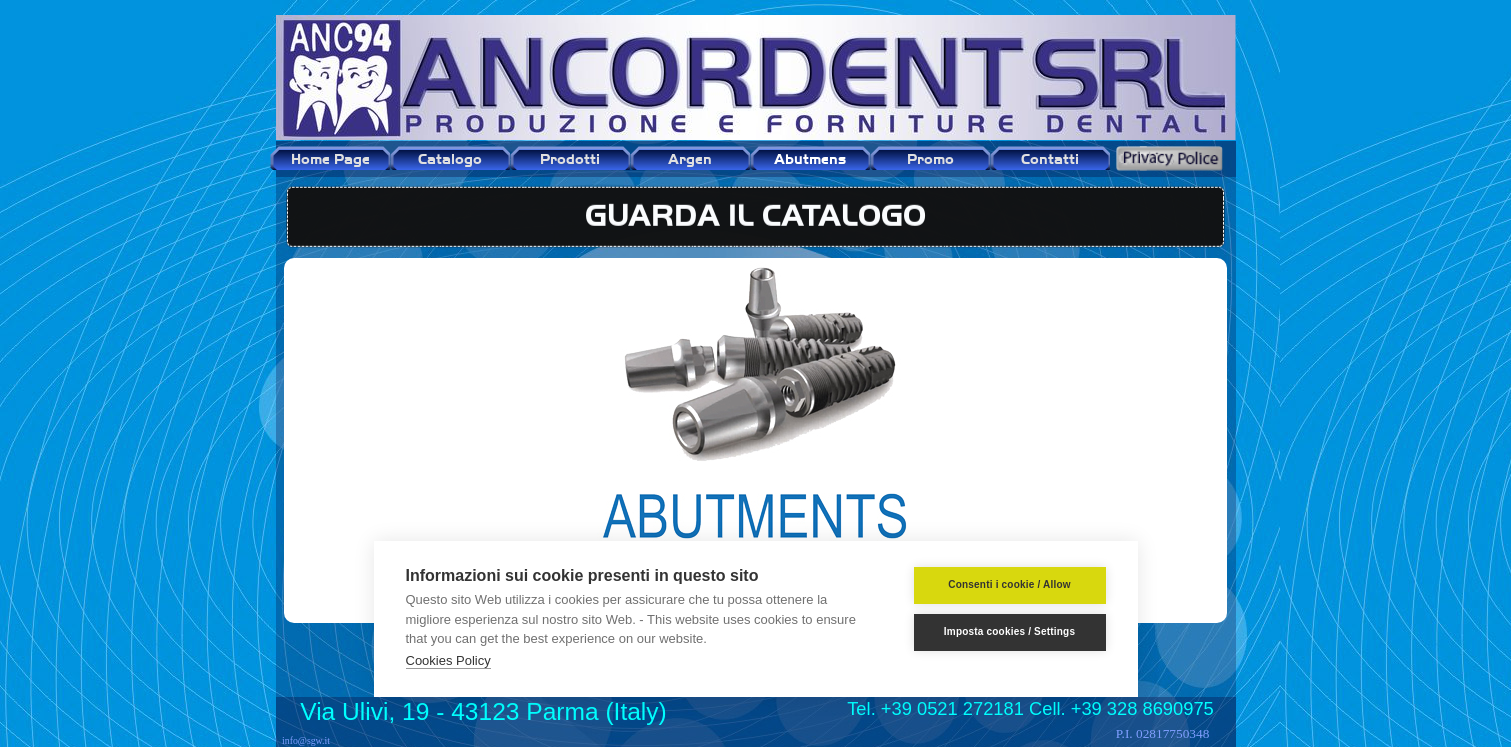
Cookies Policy (448, 660)
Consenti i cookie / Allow (1009, 584)
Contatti (1050, 158)
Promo (930, 158)
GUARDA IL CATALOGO (755, 211)
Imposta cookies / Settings (1009, 631)
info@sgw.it (306, 740)
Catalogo (450, 158)
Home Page (330, 158)
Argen (690, 158)
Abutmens (810, 158)
